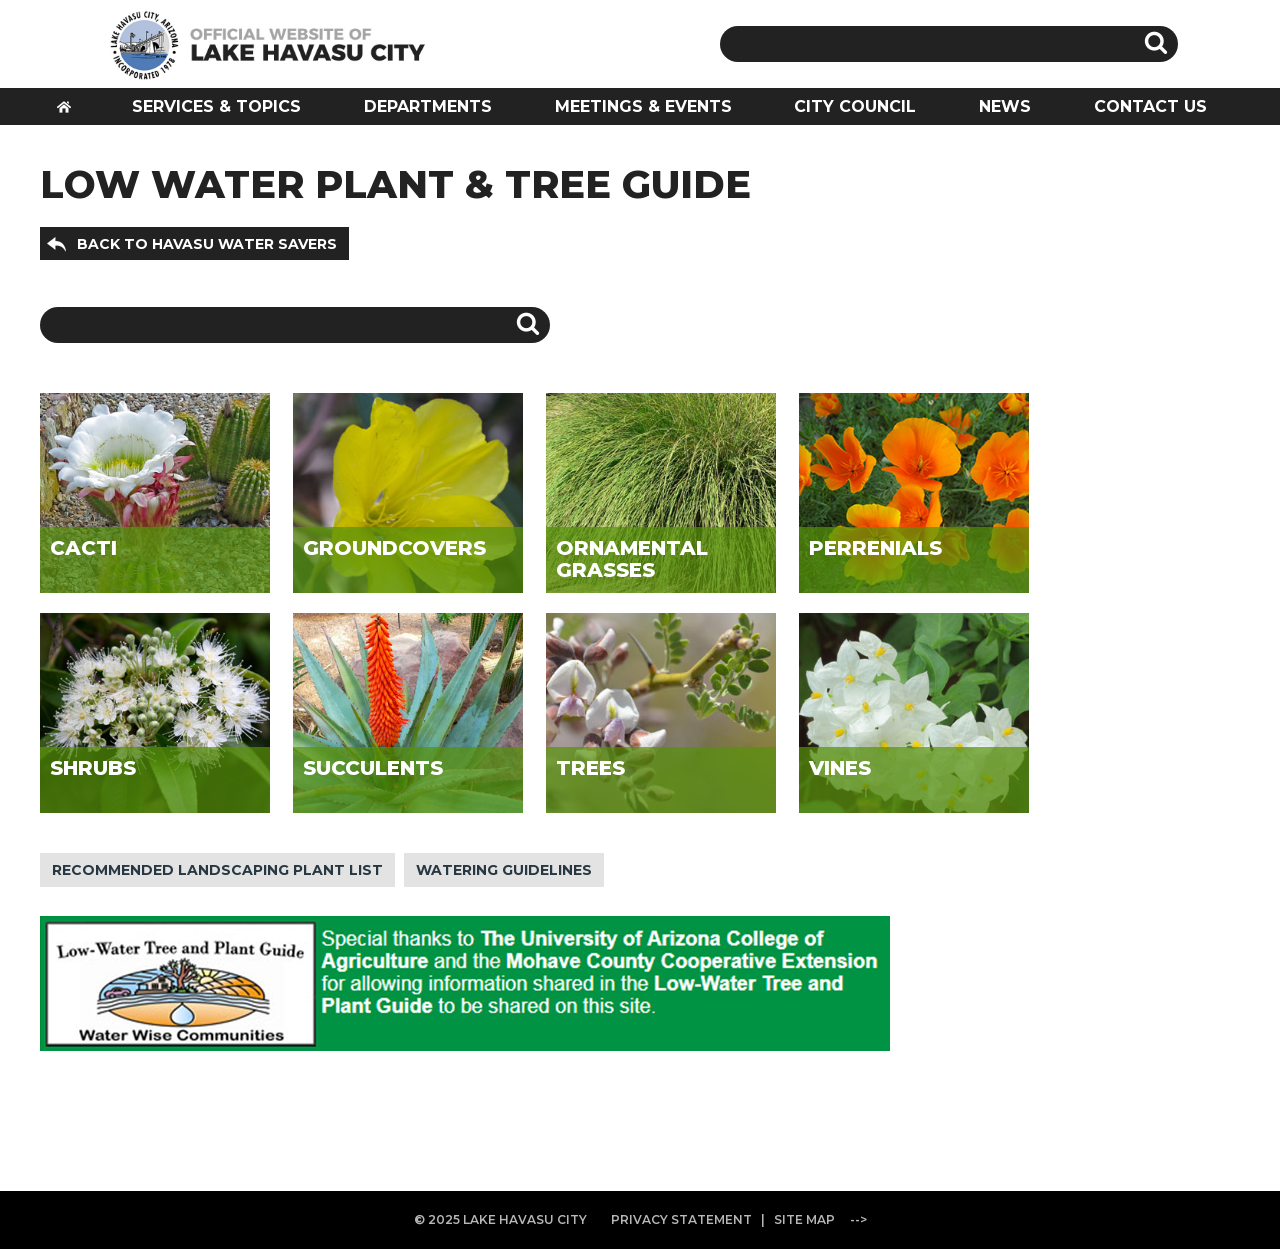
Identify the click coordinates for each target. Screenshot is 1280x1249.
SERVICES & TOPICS (216, 106)
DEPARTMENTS (428, 106)
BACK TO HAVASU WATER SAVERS (207, 244)
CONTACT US (1150, 106)
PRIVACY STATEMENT (681, 1219)
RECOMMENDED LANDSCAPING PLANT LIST (217, 870)
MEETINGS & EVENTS (643, 106)
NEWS (1005, 106)
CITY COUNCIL (855, 106)
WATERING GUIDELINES (504, 870)
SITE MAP (804, 1219)
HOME (71, 112)
